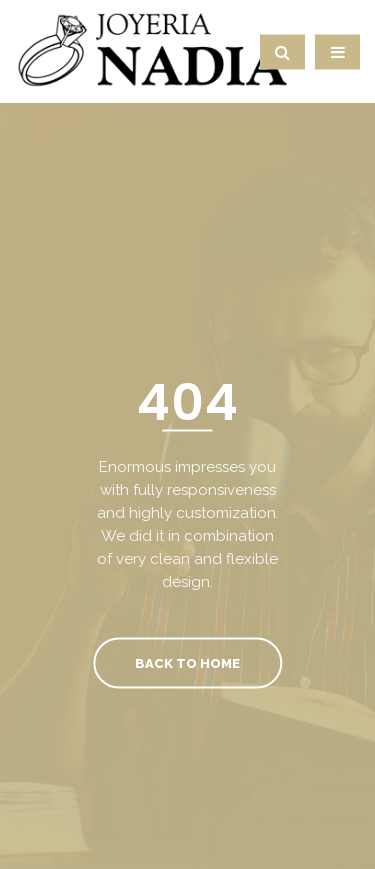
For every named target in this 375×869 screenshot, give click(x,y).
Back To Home (187, 662)
